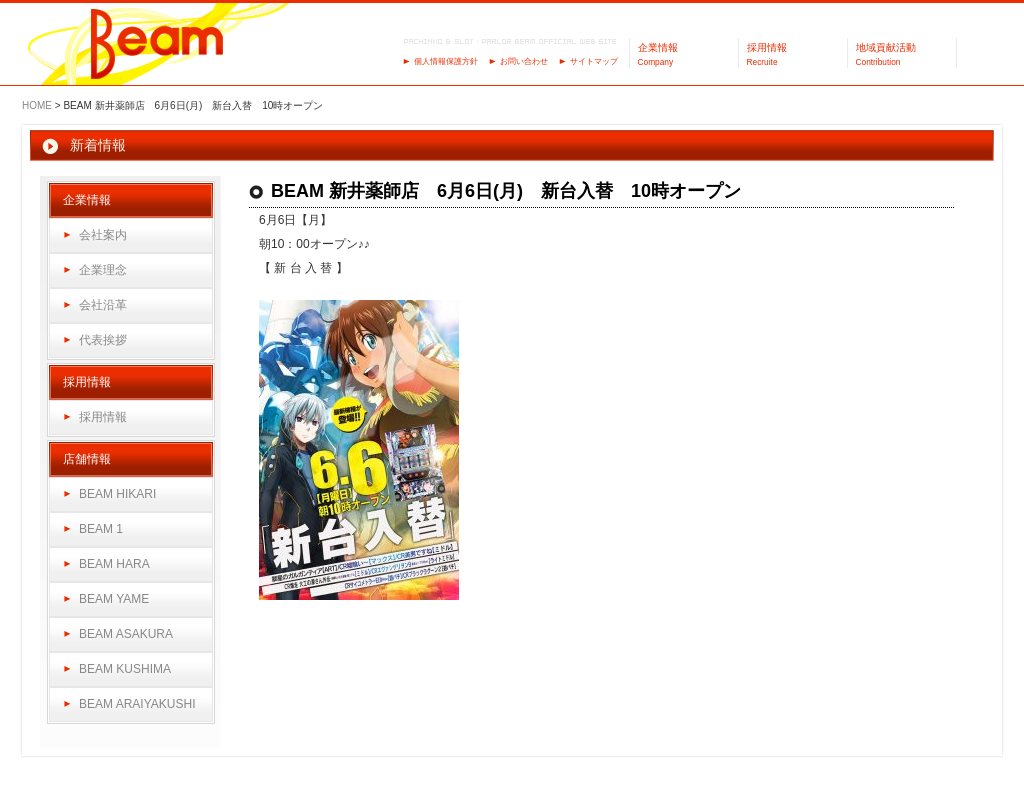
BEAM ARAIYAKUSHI (137, 704)
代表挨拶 (103, 340)
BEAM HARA (114, 564)
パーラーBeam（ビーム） (157, 45)
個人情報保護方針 (446, 61)
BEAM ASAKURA (126, 634)
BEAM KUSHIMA (125, 669)
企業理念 (103, 270)
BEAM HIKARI (117, 494)
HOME (37, 105)
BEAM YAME (114, 599)
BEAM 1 (101, 529)
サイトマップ (594, 61)
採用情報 (103, 417)
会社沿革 (103, 305)
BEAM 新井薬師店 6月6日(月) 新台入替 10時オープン (506, 191)
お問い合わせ (524, 61)
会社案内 (103, 235)
